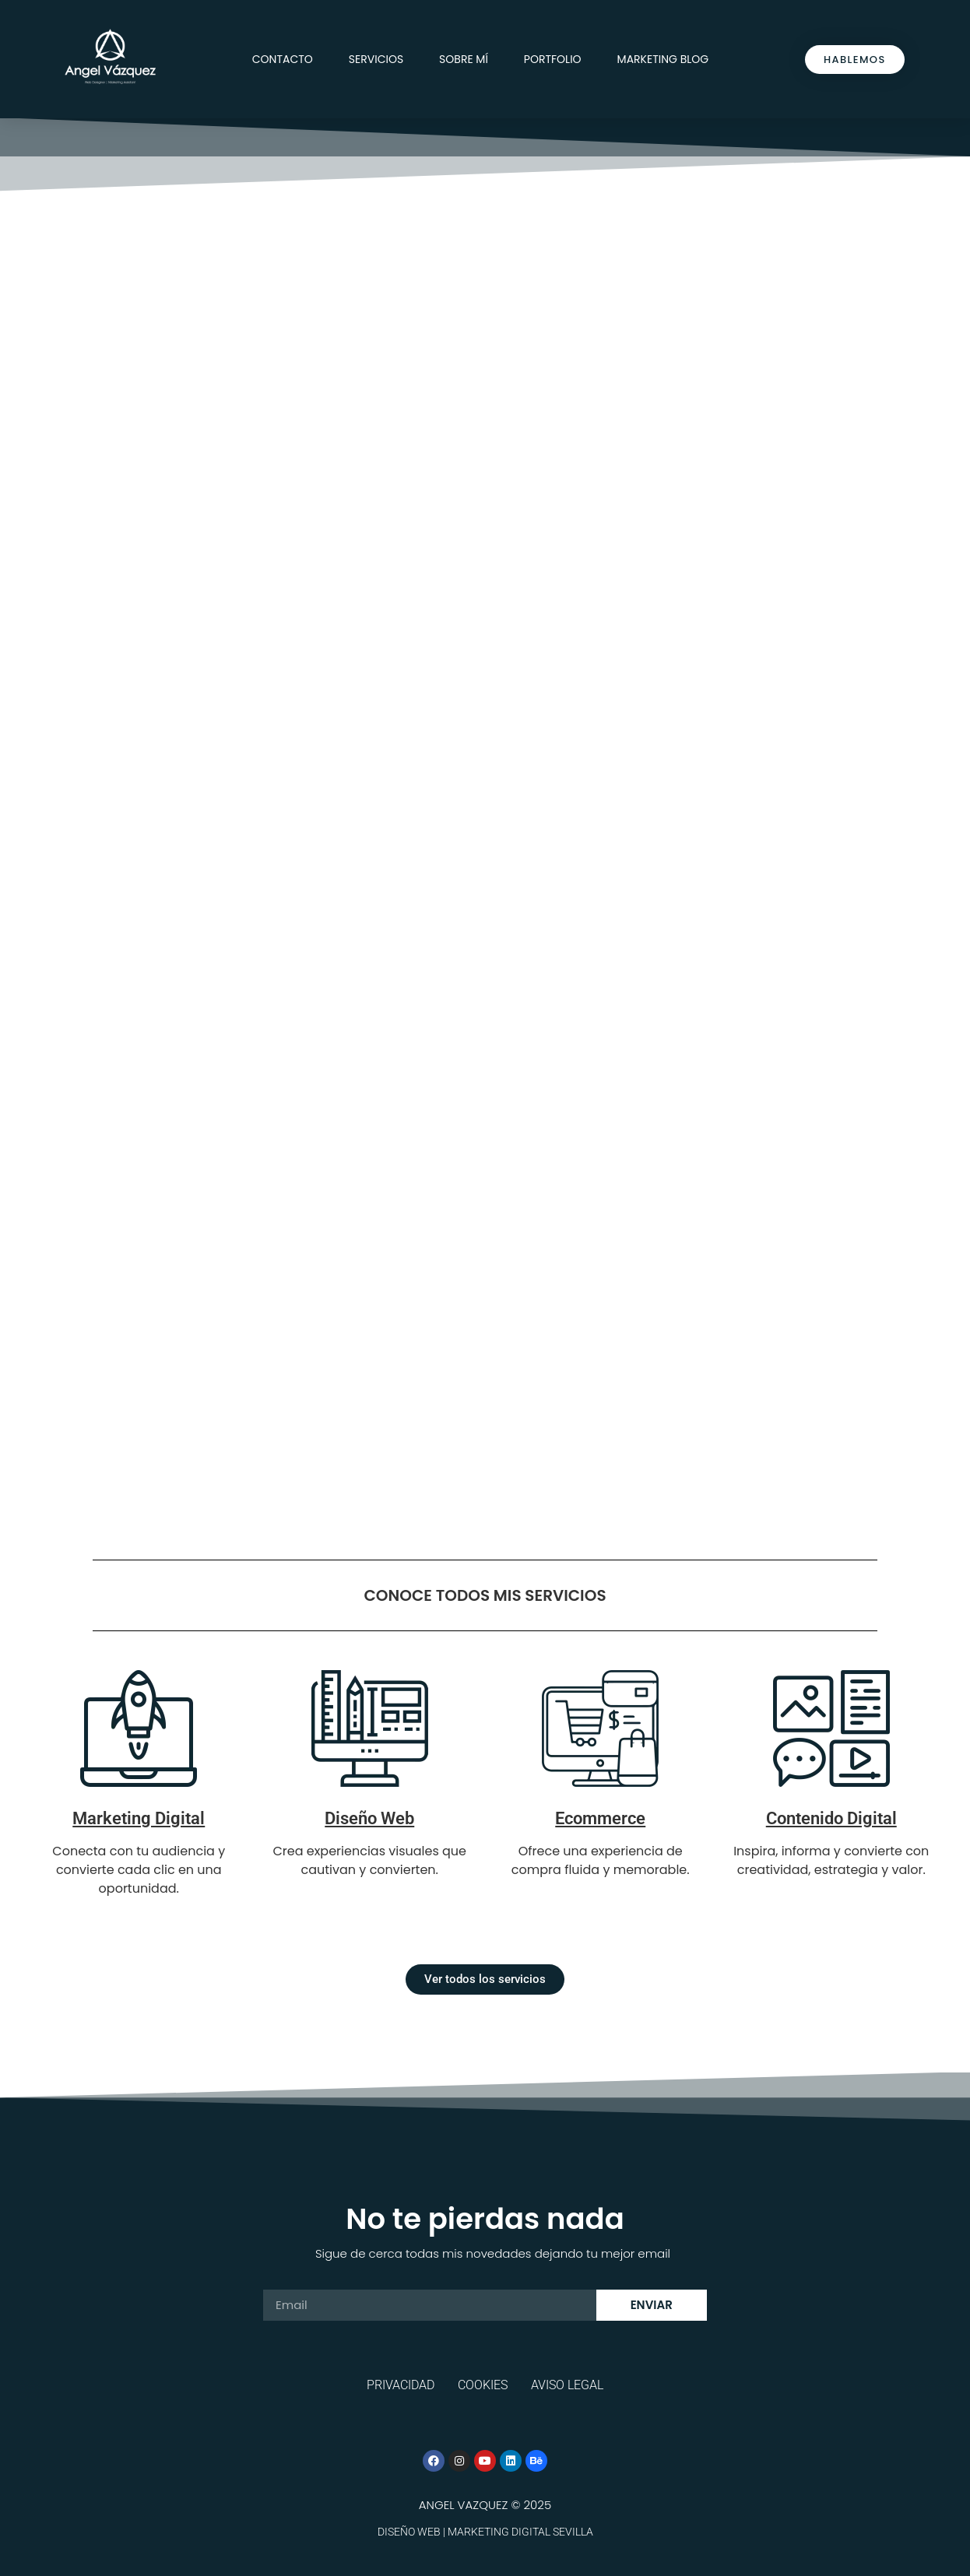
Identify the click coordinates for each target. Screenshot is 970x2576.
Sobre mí (463, 59)
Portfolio (553, 59)
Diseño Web (369, 1818)
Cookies (483, 2385)
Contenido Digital (831, 1818)
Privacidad (400, 2385)
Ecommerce (600, 1818)
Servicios (376, 59)
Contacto (282, 59)
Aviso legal (567, 2385)
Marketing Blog (663, 59)
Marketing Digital (138, 1818)
